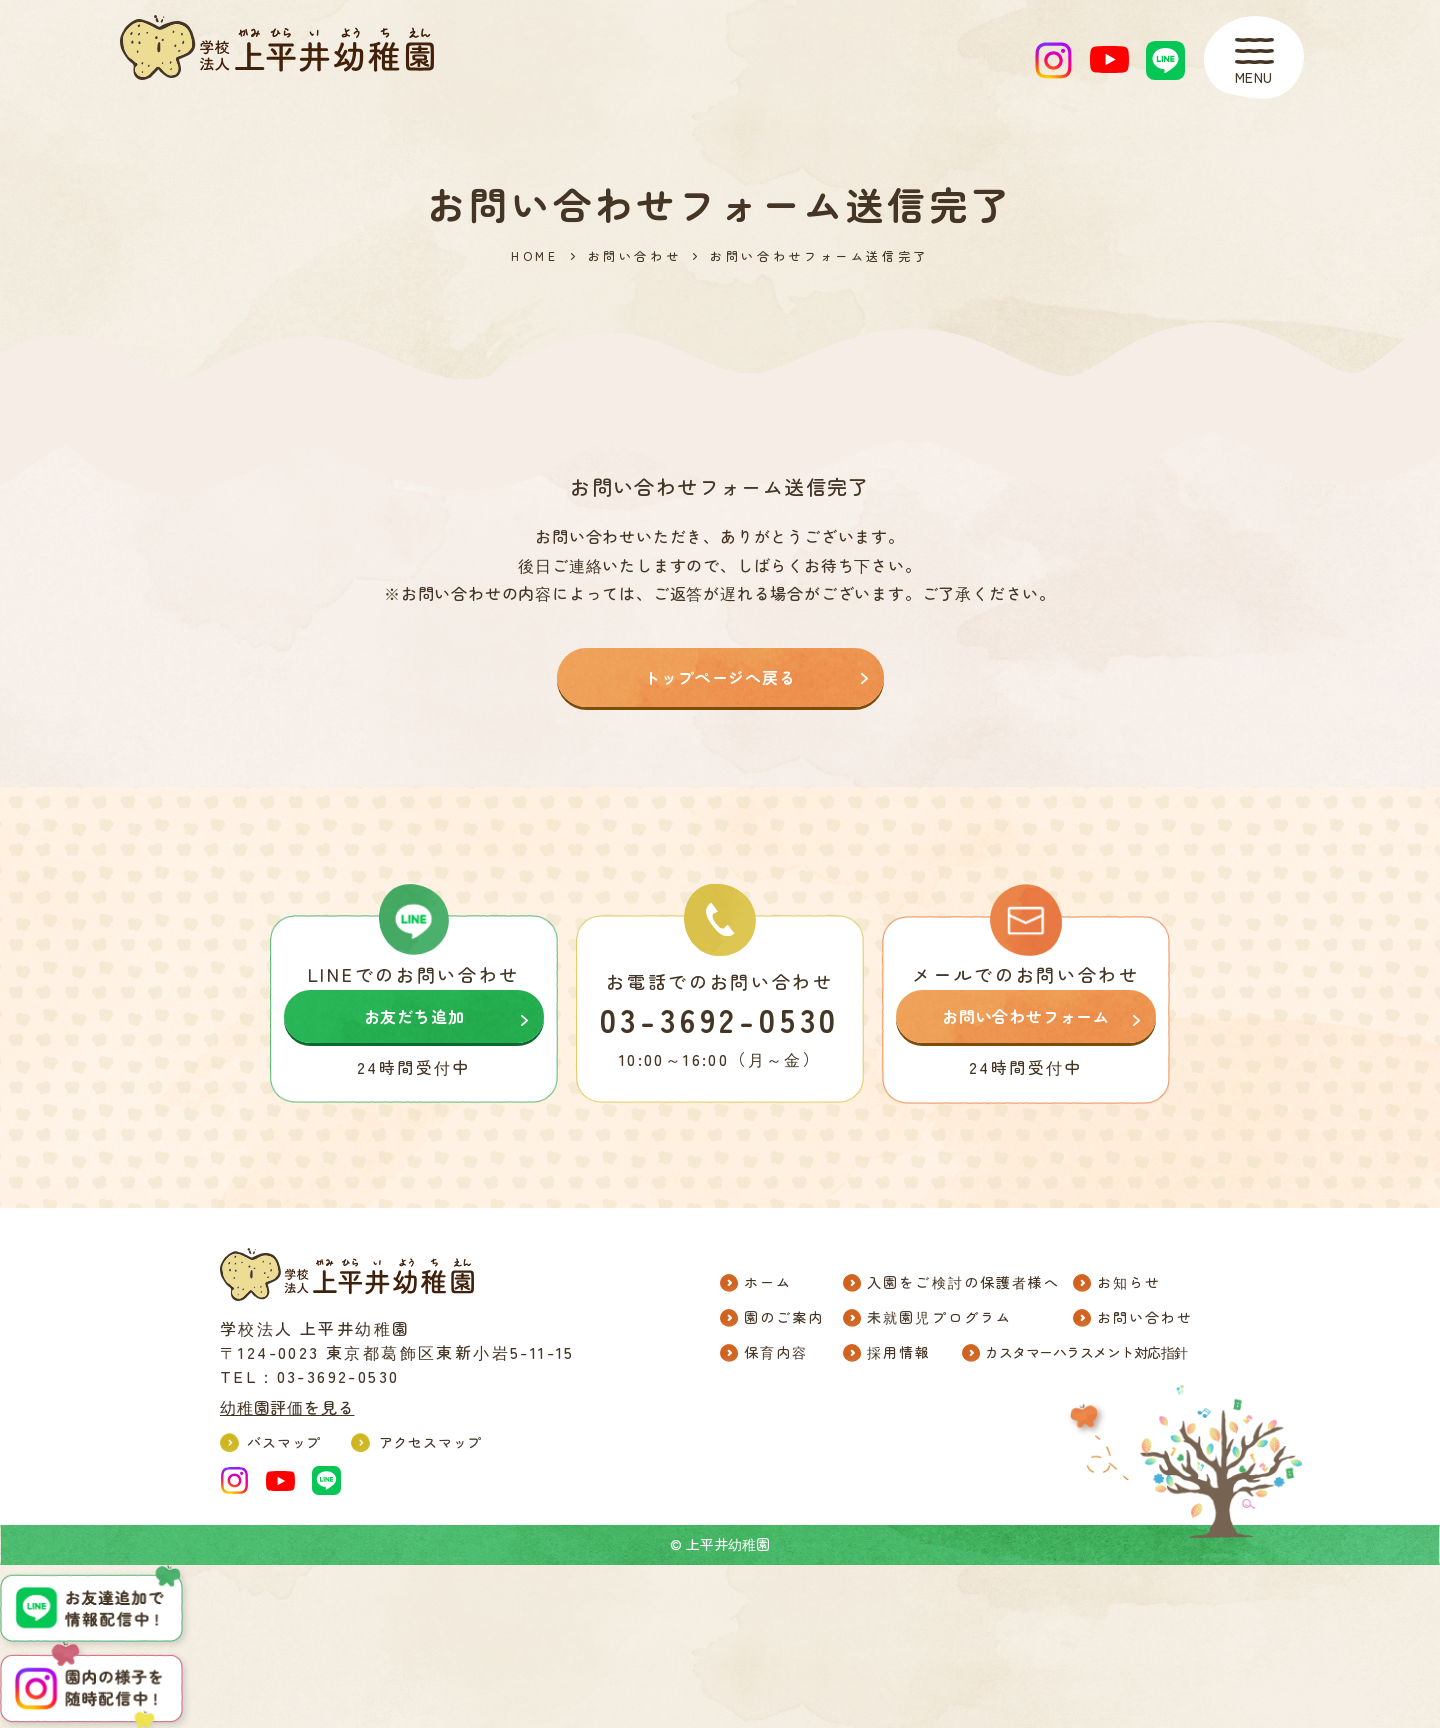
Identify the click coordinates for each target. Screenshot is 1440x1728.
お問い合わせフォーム (1026, 1016)
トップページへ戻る (719, 677)
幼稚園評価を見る (287, 1407)
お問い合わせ (635, 256)
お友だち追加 (414, 1016)
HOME (534, 256)
